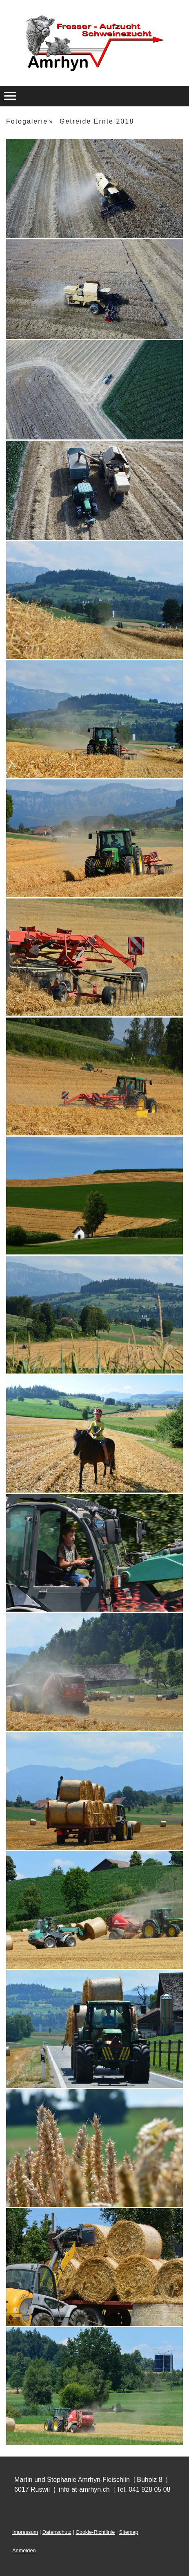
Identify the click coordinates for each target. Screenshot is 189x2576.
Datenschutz (56, 2532)
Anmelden (24, 2550)
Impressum (25, 2532)
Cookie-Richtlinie (95, 2532)
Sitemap (128, 2532)
